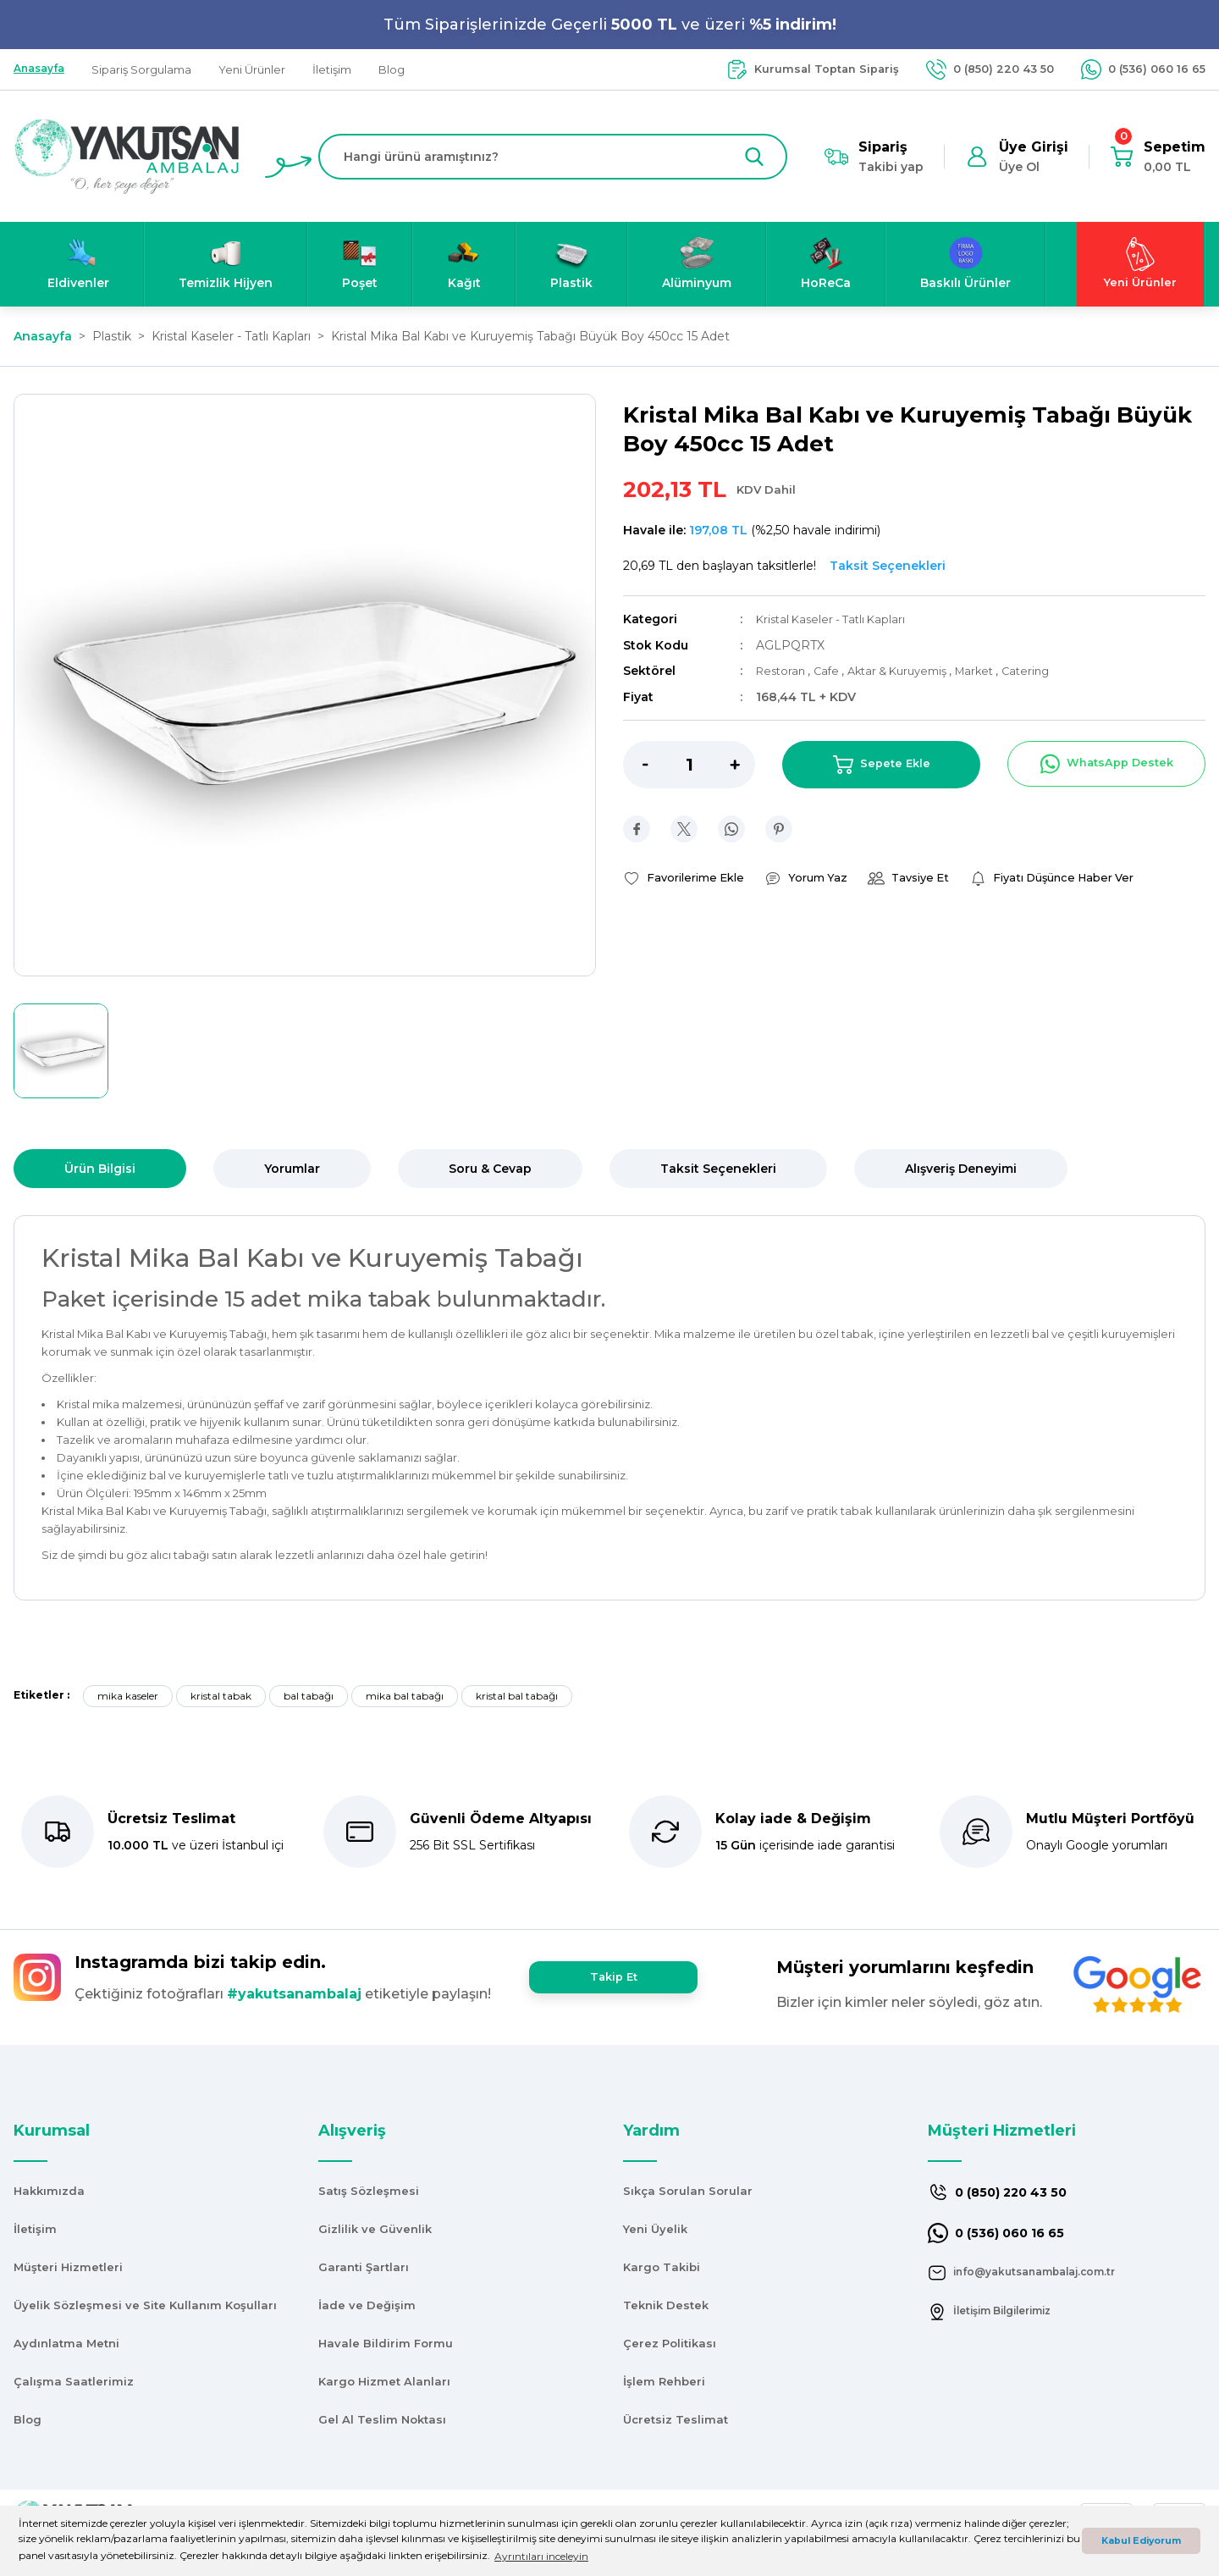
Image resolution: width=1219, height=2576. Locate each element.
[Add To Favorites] (688, 877)
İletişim (35, 2229)
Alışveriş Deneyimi (961, 1168)
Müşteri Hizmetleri (68, 2267)
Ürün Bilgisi (99, 1168)
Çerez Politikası (669, 2343)
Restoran (784, 669)
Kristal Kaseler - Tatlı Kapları (835, 619)
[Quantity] (689, 763)
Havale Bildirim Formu (385, 2343)
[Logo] (127, 155)
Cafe (834, 669)
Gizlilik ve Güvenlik (375, 2229)
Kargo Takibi (661, 2267)
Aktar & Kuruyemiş (911, 669)
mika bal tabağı (405, 1695)
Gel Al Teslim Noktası (382, 2419)
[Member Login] (1016, 156)
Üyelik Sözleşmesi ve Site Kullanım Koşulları (145, 2305)
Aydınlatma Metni (66, 2343)
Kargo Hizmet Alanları (384, 2381)
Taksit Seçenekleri (718, 1168)
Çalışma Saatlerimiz (74, 2381)
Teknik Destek (666, 2305)
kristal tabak (220, 1695)
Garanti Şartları (363, 2267)
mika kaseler (127, 1695)
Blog (27, 2419)
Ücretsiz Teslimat (675, 2419)
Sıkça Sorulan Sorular (688, 2190)
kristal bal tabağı (517, 1695)
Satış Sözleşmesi (368, 2190)
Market (997, 669)
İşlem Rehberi (664, 2381)
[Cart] (1157, 156)
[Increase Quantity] (742, 763)
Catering (1051, 669)
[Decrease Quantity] (635, 763)
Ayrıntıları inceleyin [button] (541, 2556)
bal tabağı (309, 1695)
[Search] (552, 157)
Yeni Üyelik (655, 2229)
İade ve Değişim (367, 2305)
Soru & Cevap (490, 1168)
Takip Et (613, 1977)
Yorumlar (292, 1168)
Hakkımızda (49, 2190)
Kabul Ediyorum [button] (1141, 2540)
